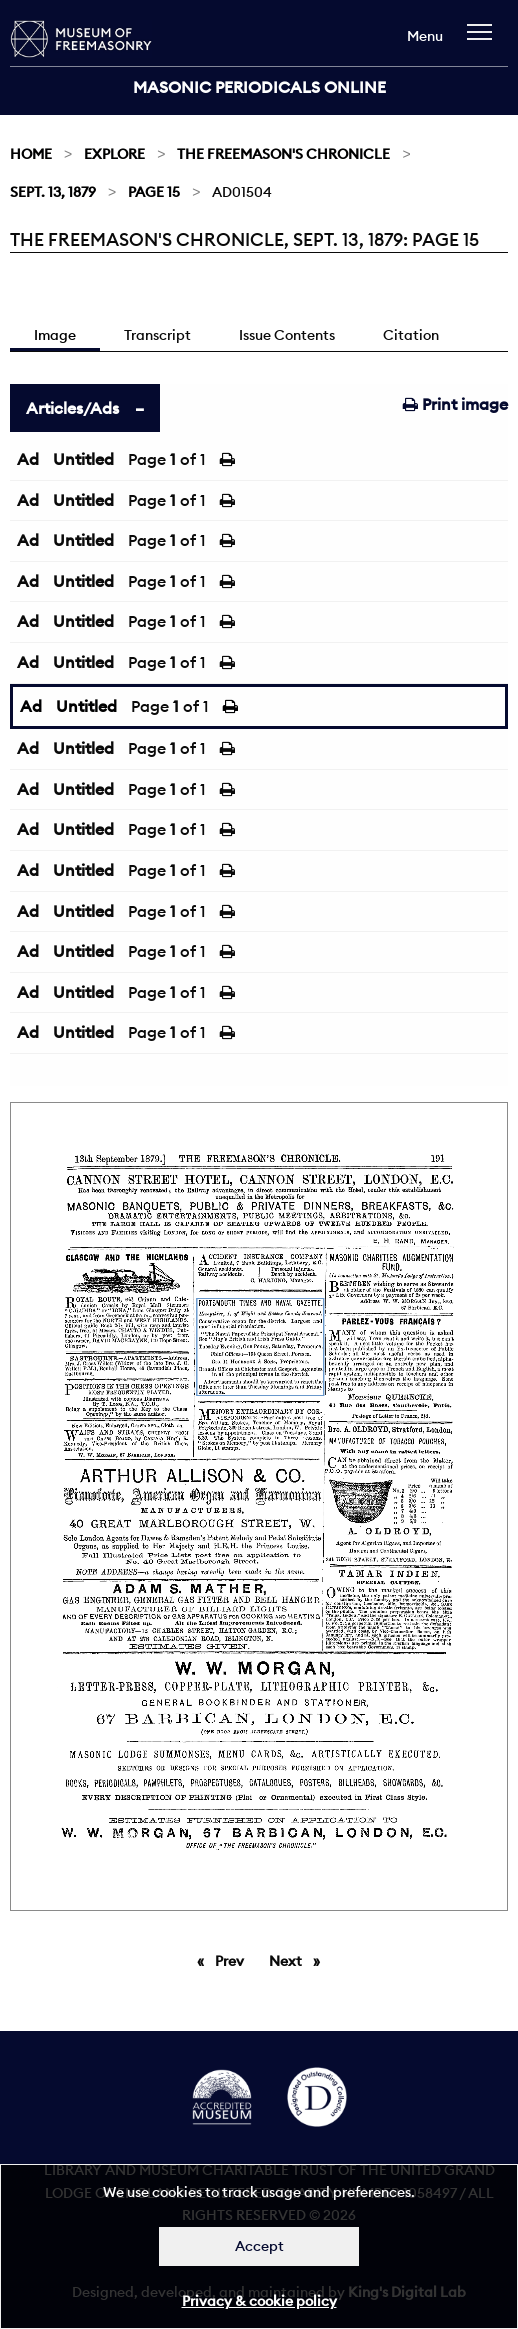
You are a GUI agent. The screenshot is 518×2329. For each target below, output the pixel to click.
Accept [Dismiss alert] (259, 2246)
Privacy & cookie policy (259, 2301)
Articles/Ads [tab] (72, 408)
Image (55, 335)
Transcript (157, 335)
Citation (411, 335)
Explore (114, 154)
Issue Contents (287, 335)
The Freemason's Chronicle (283, 154)
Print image (455, 404)
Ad (28, 459)
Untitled (83, 459)
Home (31, 154)
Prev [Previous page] (233, 1960)
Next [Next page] (299, 1960)
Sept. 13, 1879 (53, 192)
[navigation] (484, 41)
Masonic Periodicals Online (259, 87)
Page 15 (154, 192)
